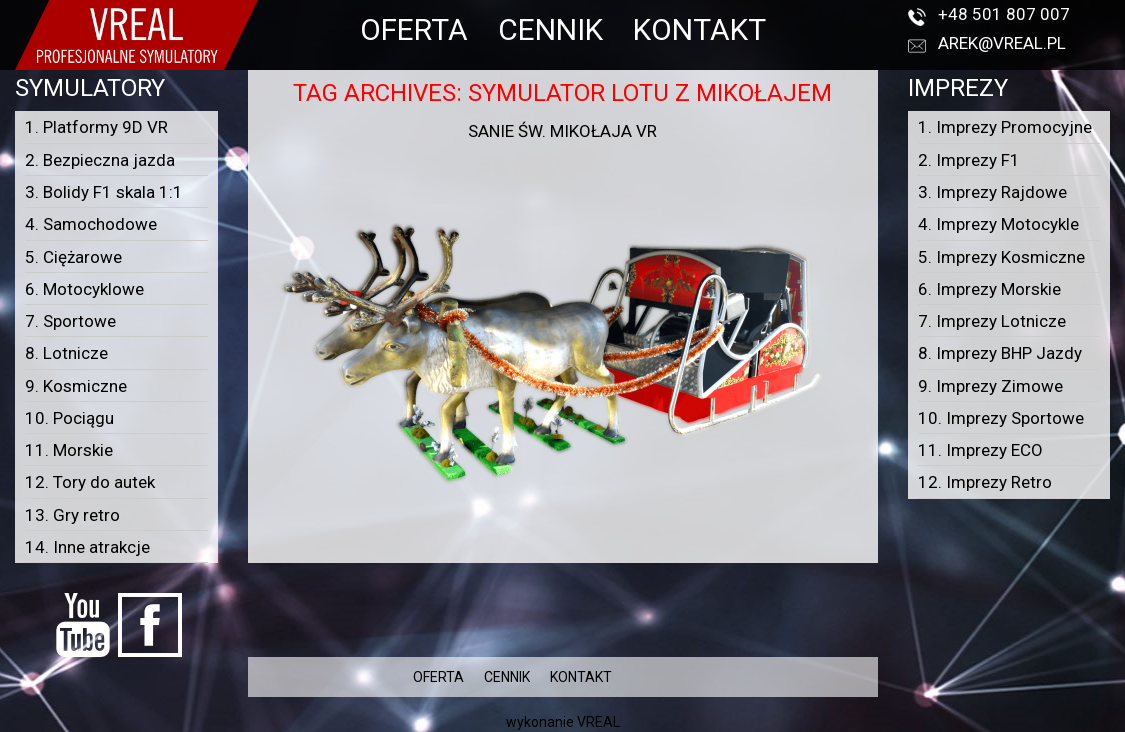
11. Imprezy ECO (980, 450)
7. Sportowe (70, 321)
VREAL (598, 722)
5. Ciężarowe (73, 257)
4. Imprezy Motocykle (998, 224)
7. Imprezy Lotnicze (992, 321)
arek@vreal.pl (1002, 43)
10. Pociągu (69, 418)
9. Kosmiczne (76, 386)
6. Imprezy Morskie (989, 289)
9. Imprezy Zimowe (990, 386)
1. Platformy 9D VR (96, 127)
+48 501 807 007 (1004, 14)
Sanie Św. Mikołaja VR (562, 131)
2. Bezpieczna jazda (100, 160)
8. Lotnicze (66, 353)
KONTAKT (699, 29)
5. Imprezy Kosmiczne (1001, 257)
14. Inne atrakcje (87, 547)
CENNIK (550, 29)
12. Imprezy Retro (985, 482)
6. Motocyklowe (84, 289)
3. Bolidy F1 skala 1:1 (104, 192)
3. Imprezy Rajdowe (992, 192)
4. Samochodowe (91, 224)
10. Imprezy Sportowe (1001, 418)
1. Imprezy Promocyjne (1005, 127)
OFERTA (414, 29)
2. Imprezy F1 (969, 160)
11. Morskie (69, 450)
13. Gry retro (72, 515)
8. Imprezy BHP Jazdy (1000, 353)
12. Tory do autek (90, 482)
